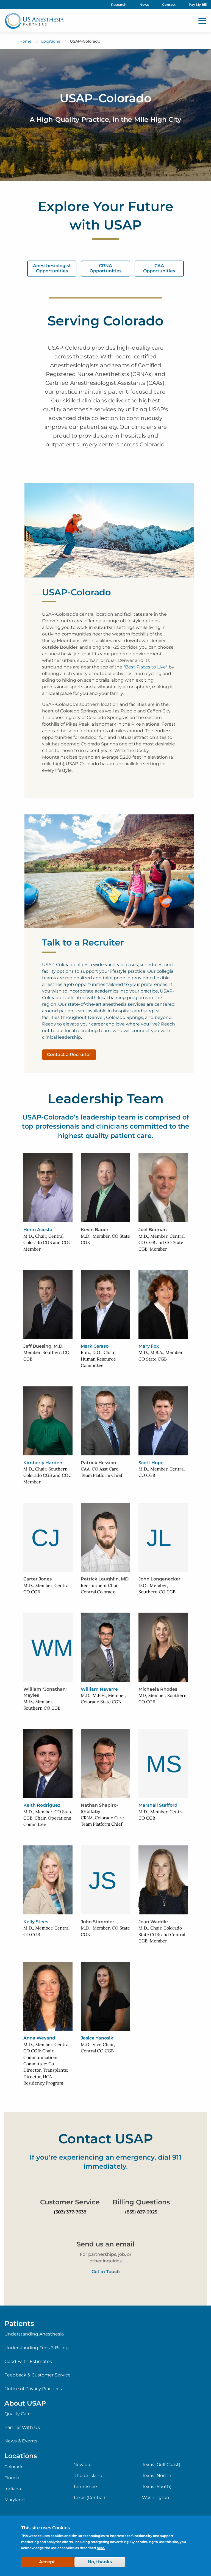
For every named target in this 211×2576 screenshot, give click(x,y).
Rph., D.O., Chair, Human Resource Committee (98, 1359)
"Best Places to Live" (145, 667)
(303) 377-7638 (70, 2212)
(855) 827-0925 (141, 2212)
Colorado (14, 2467)
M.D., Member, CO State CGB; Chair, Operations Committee (48, 1818)
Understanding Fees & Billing (36, 2347)
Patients (19, 2323)
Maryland (14, 2500)
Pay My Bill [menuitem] (198, 4)
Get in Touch (105, 2271)
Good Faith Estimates (28, 2361)
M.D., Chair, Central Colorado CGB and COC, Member (48, 1242)
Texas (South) (156, 2486)
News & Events (20, 2441)
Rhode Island (87, 2475)
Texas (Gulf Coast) (161, 2464)
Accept (47, 2561)
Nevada (81, 2464)
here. (101, 2548)
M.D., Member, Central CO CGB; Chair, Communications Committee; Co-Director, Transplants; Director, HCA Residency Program (46, 2064)
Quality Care (17, 2413)
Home (26, 41)
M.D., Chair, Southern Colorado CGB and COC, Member (48, 1475)
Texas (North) (156, 2475)
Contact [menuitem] (169, 4)
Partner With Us (22, 2427)
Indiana (12, 2489)
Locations (50, 41)
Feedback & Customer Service (37, 2375)
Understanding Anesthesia (34, 2334)
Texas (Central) (89, 2497)
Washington (155, 2497)
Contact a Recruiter (69, 1054)
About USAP (25, 2403)
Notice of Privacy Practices (33, 2388)
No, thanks (100, 2561)
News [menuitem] (144, 4)
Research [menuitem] (118, 4)
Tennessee (85, 2486)
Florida (11, 2478)
